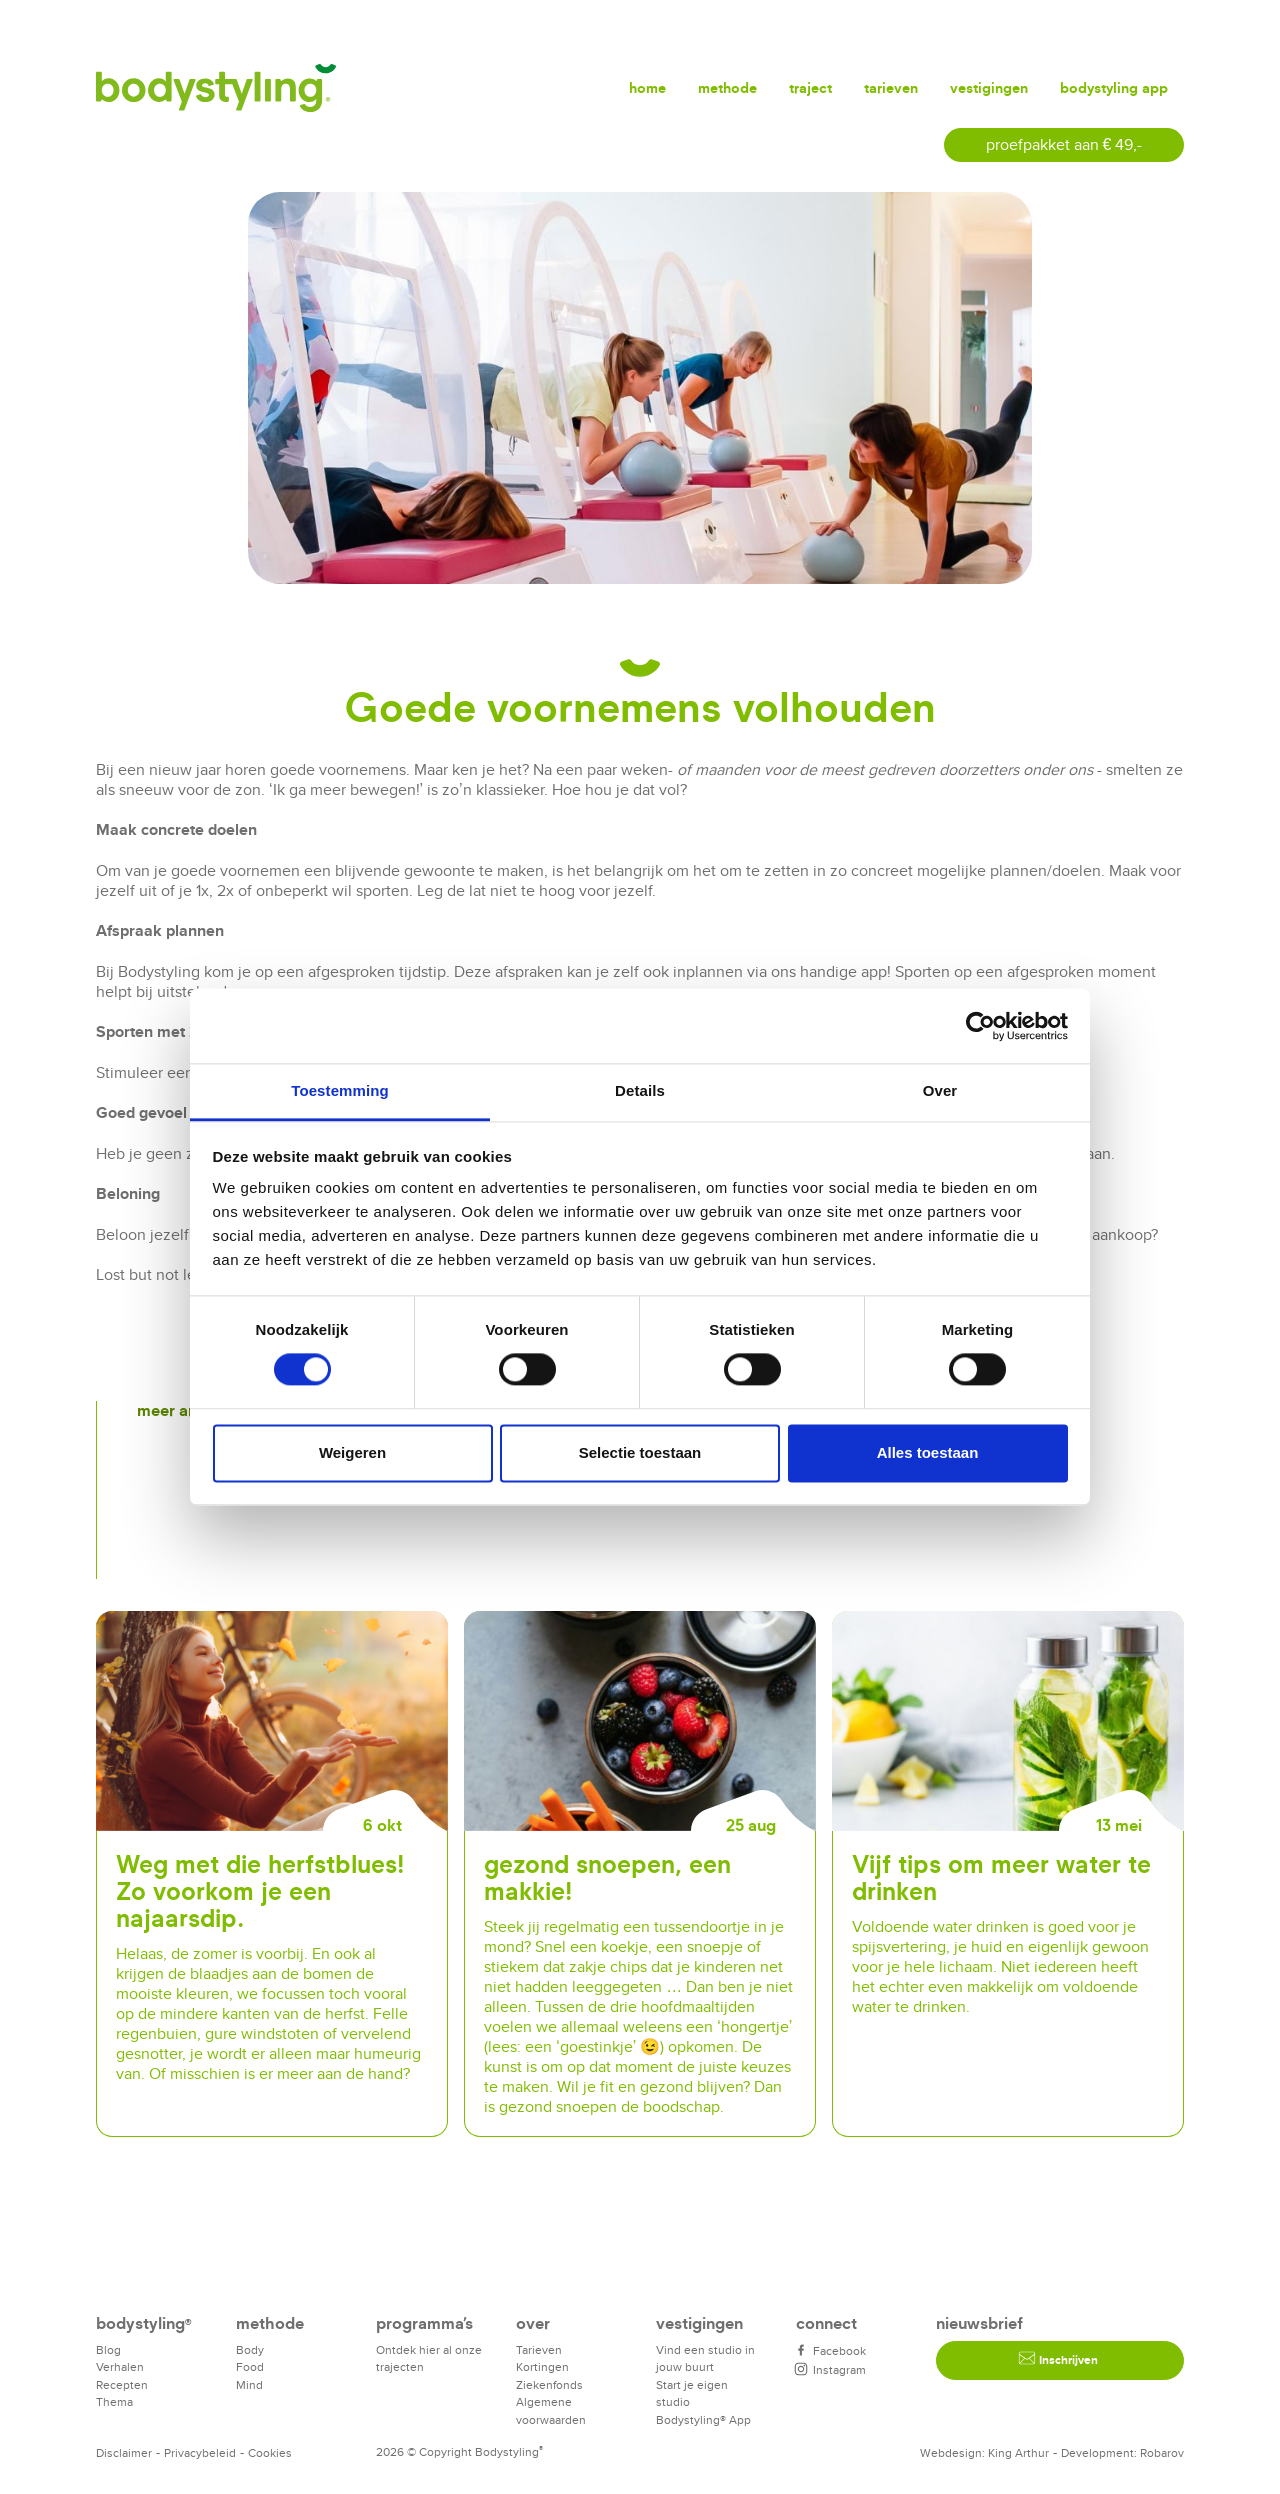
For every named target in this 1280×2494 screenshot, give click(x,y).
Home (647, 87)
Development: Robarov (1122, 2452)
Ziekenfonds (549, 2384)
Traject (810, 87)
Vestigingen (989, 87)
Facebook (831, 2350)
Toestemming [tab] (340, 1090)
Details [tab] (640, 1090)
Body (250, 2349)
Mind (249, 2384)
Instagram (831, 2369)
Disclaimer (124, 2452)
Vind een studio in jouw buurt (705, 2358)
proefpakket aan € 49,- (1064, 144)
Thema (114, 2401)
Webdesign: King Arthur (984, 2452)
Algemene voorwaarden (551, 2410)
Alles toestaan (928, 1452)
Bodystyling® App (703, 2419)
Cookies (270, 2452)
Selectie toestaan (640, 1452)
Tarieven (891, 87)
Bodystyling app (1114, 87)
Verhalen (120, 2366)
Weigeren (352, 1452)
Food (250, 2366)
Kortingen (542, 2366)
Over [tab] (940, 1090)
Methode (727, 87)
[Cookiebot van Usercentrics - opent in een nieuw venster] (980, 1026)
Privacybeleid (200, 2452)
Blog (108, 2349)
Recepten (122, 2384)
